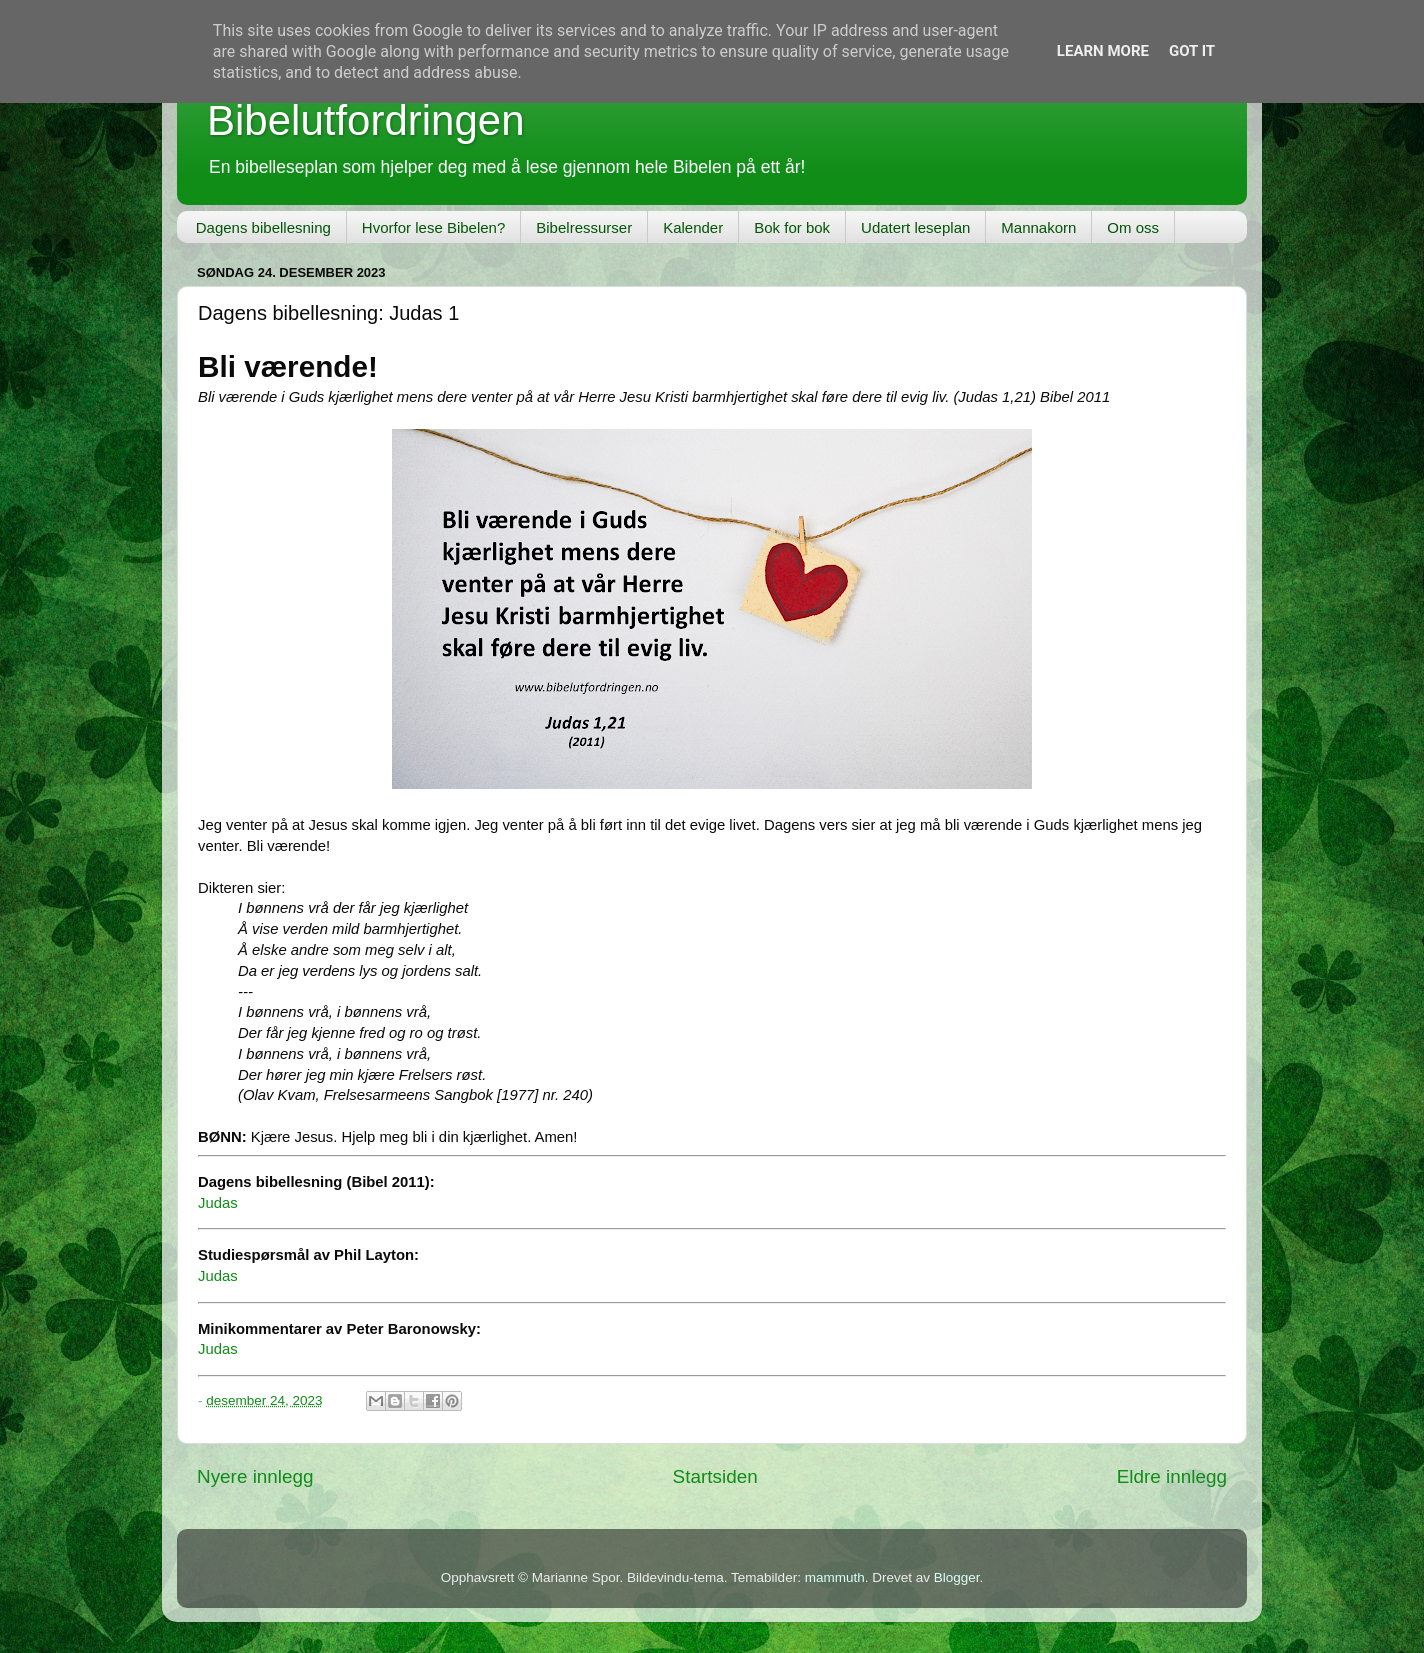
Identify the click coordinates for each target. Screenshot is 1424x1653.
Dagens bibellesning (263, 227)
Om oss (1133, 227)
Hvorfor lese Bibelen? (433, 227)
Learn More (1103, 51)
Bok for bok (792, 227)
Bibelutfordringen (366, 120)
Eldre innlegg (1172, 1476)
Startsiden (715, 1476)
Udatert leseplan (915, 227)
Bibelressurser (584, 227)
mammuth (835, 1577)
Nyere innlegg (255, 1476)
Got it (1192, 51)
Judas (218, 1203)
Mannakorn (1038, 227)
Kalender (693, 227)
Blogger (957, 1577)
